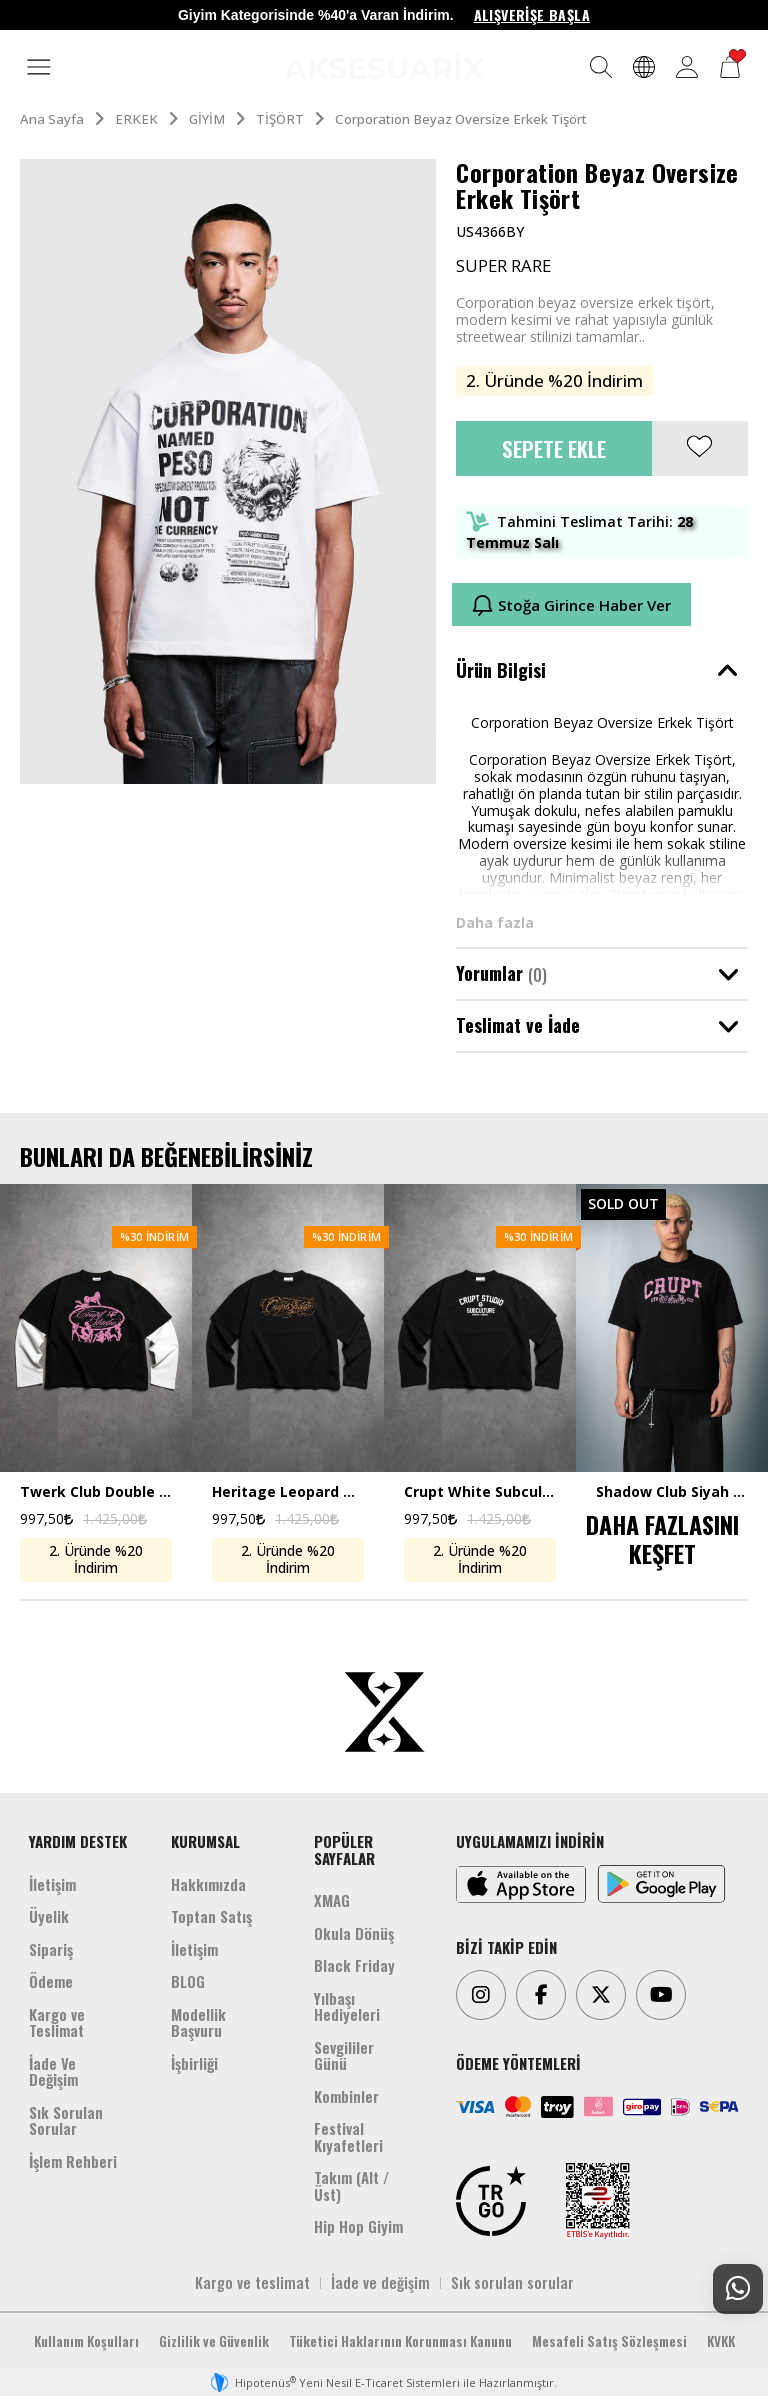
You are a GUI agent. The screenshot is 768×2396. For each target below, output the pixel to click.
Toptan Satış (211, 1916)
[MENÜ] (39, 68)
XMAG (332, 1900)
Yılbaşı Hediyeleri (347, 2006)
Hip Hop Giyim (358, 2226)
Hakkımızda (208, 1884)
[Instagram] (481, 1995)
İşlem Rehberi (73, 2161)
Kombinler (346, 2096)
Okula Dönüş (354, 1933)
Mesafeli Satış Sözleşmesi (609, 2341)
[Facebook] (541, 1995)
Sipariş (51, 1949)
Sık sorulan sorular (512, 2282)
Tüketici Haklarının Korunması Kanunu (400, 2341)
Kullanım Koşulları (86, 2341)
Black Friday (354, 1965)
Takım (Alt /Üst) (351, 2185)
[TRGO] (491, 2201)
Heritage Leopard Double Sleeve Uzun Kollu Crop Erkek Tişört (288, 1492)
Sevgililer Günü (344, 2055)
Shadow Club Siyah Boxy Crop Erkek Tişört (672, 1492)
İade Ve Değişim (53, 2071)
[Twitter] (601, 1995)
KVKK (721, 2341)
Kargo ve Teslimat (57, 2022)
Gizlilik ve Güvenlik (214, 2341)
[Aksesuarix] (384, 65)
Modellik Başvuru (198, 2022)
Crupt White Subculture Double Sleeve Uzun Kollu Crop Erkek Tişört (480, 1492)
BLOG (188, 1981)
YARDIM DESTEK (78, 1841)
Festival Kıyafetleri (348, 2136)
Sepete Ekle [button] (554, 448)
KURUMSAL (205, 1841)
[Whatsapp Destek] (738, 2289)
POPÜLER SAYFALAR (344, 1849)
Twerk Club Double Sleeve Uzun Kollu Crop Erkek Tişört (96, 1492)
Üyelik (49, 1916)
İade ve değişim (380, 2282)
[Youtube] (661, 1995)
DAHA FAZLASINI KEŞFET (662, 1538)
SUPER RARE (503, 266)
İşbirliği (194, 2063)
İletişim (52, 1884)
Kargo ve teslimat (252, 2282)
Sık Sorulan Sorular (66, 2120)
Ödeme (51, 1981)
